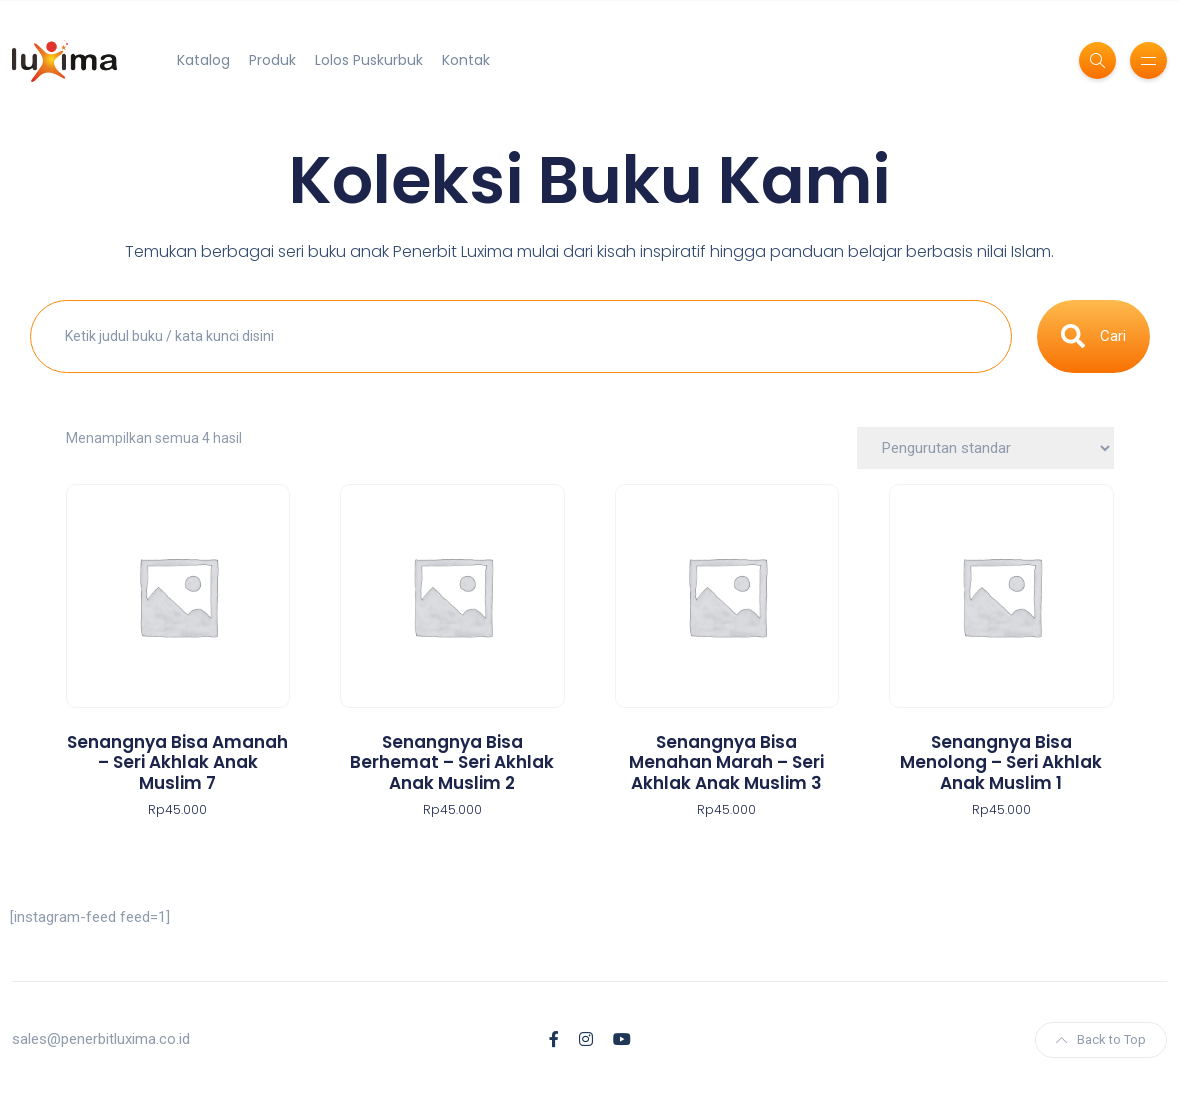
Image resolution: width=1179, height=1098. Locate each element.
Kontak (466, 60)
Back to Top (1101, 1039)
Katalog (203, 60)
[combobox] (521, 337)
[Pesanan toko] (985, 448)
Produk (272, 60)
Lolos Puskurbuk (369, 60)
